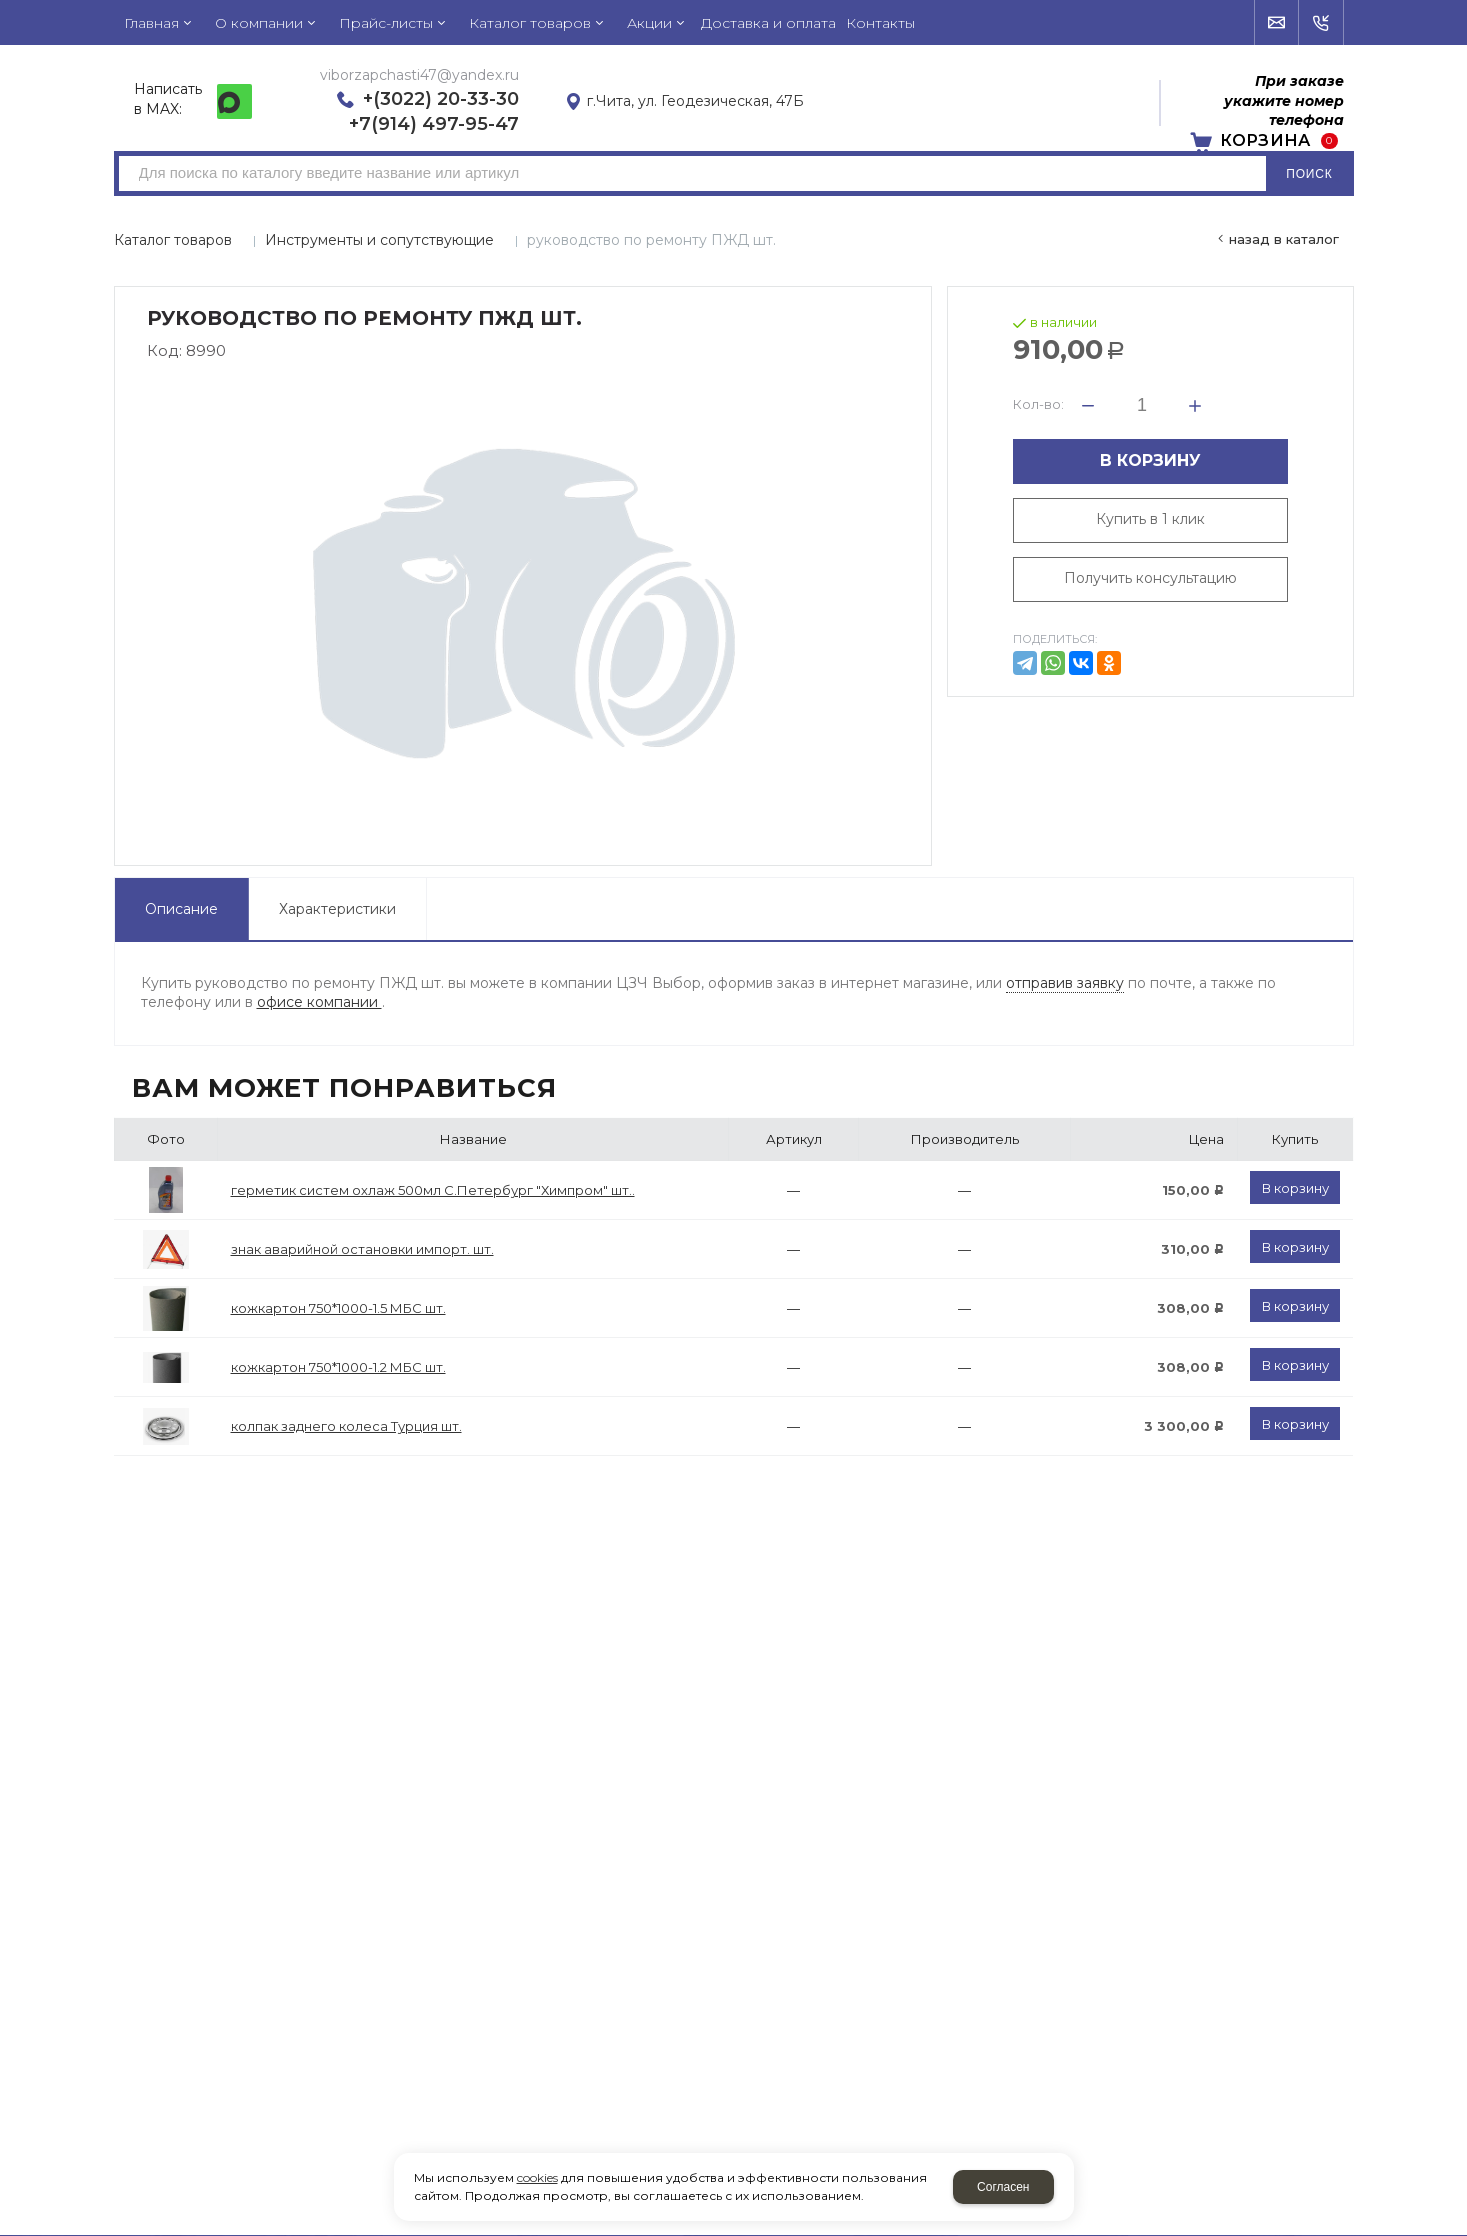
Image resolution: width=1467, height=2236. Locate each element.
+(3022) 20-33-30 (441, 99)
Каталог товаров (173, 240)
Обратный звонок (1321, 23)
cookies (537, 2177)
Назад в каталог (1284, 239)
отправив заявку (1065, 983)
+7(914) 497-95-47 (434, 124)
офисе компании (319, 1002)
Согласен (1003, 2187)
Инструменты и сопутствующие (379, 240)
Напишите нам (1277, 23)
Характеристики (337, 909)
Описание (181, 909)
